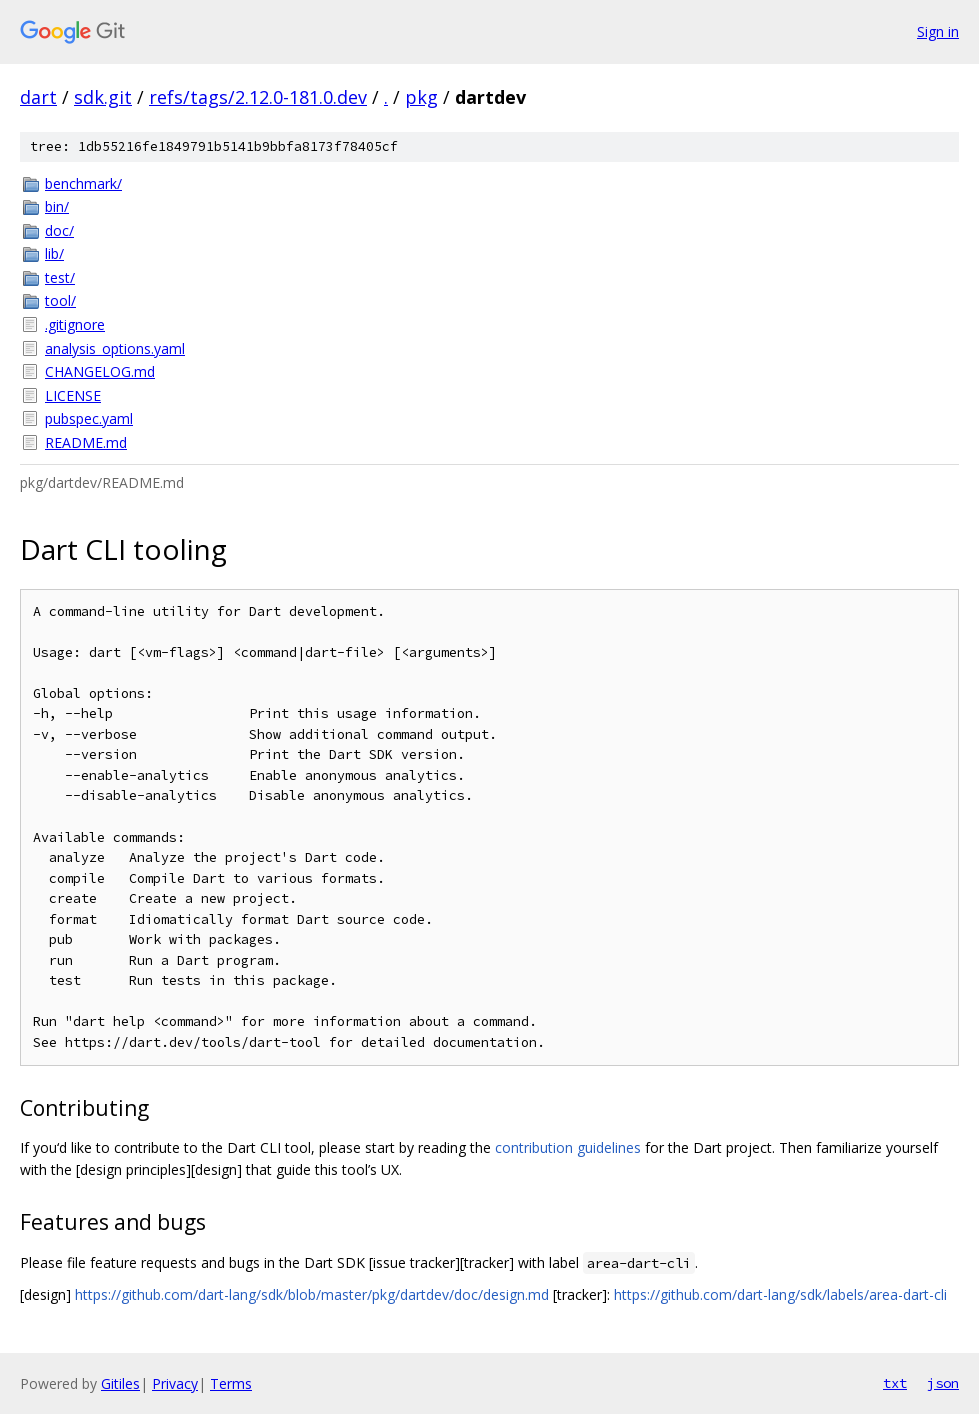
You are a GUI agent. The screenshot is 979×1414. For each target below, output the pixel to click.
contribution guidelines (568, 1147)
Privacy (175, 1383)
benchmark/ (83, 183)
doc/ (59, 230)
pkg (421, 97)
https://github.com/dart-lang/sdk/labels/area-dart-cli (780, 1294)
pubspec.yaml (89, 418)
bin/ (57, 206)
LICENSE (73, 395)
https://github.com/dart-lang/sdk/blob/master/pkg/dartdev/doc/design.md (312, 1294)
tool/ (60, 300)
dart (38, 97)
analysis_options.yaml (115, 348)
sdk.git (103, 97)
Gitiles (120, 1383)
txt (895, 1383)
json (943, 1383)
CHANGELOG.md (100, 371)
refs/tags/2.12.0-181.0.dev (258, 97)
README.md (86, 442)
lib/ (54, 253)
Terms (231, 1383)
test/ (60, 277)
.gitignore (75, 324)
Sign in (938, 31)
